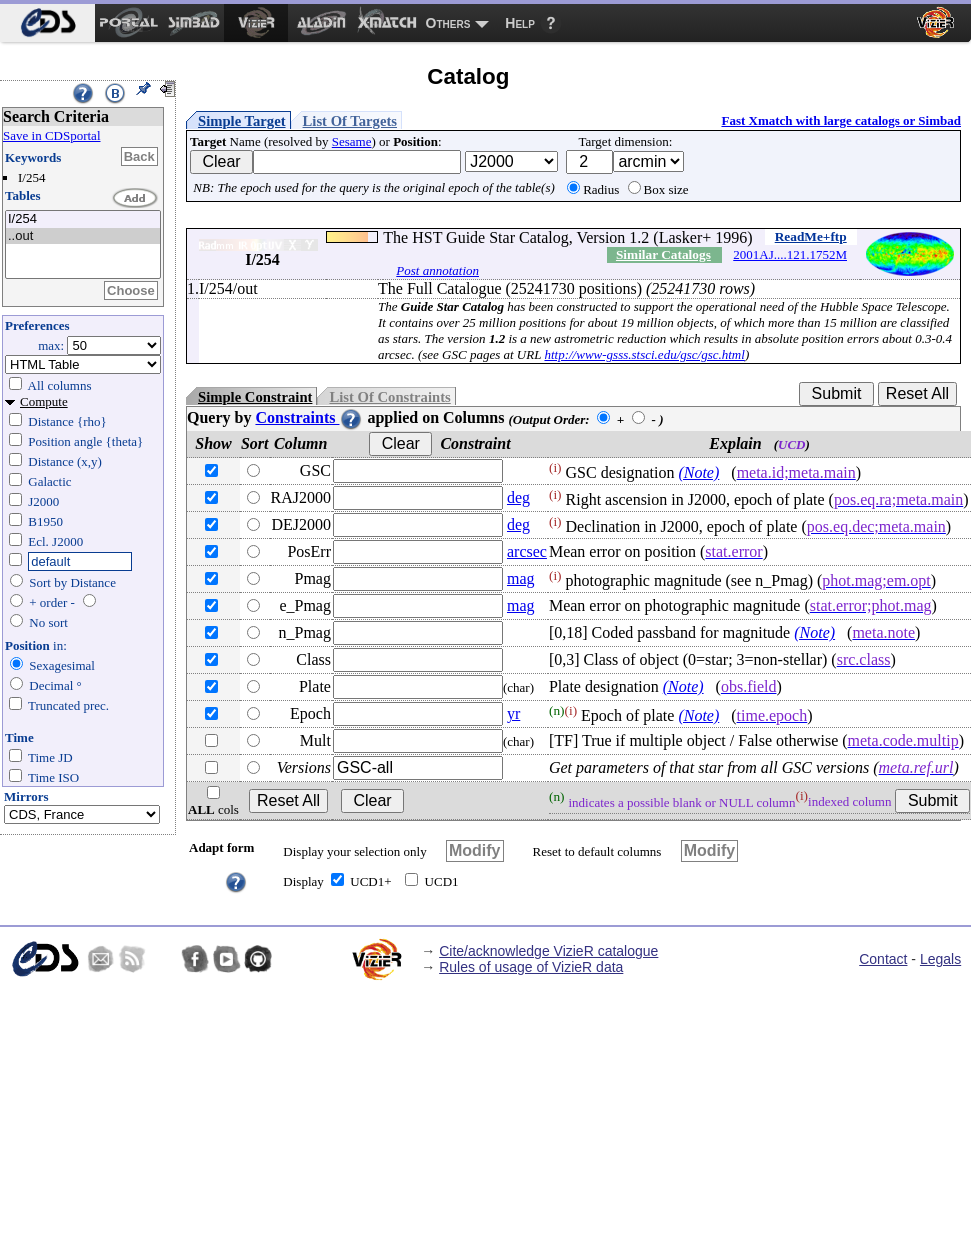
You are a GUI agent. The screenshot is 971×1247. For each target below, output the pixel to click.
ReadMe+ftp (811, 236)
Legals (940, 959)
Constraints (309, 417)
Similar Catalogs (663, 254)
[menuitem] (47, 23)
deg (518, 497)
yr (513, 713)
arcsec (527, 551)
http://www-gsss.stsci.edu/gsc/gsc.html (644, 354)
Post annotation (437, 270)
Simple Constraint (255, 397)
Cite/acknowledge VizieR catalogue (548, 951)
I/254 (83, 219)
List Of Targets (350, 121)
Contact (883, 959)
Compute (44, 401)
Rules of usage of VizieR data (531, 967)
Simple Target (242, 121)
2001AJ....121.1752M (790, 254)
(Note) (698, 472)
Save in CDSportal (52, 135)
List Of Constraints (389, 397)
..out (83, 236)
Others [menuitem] (448, 23)
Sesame (352, 141)
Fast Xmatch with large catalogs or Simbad (841, 120)
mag (521, 578)
